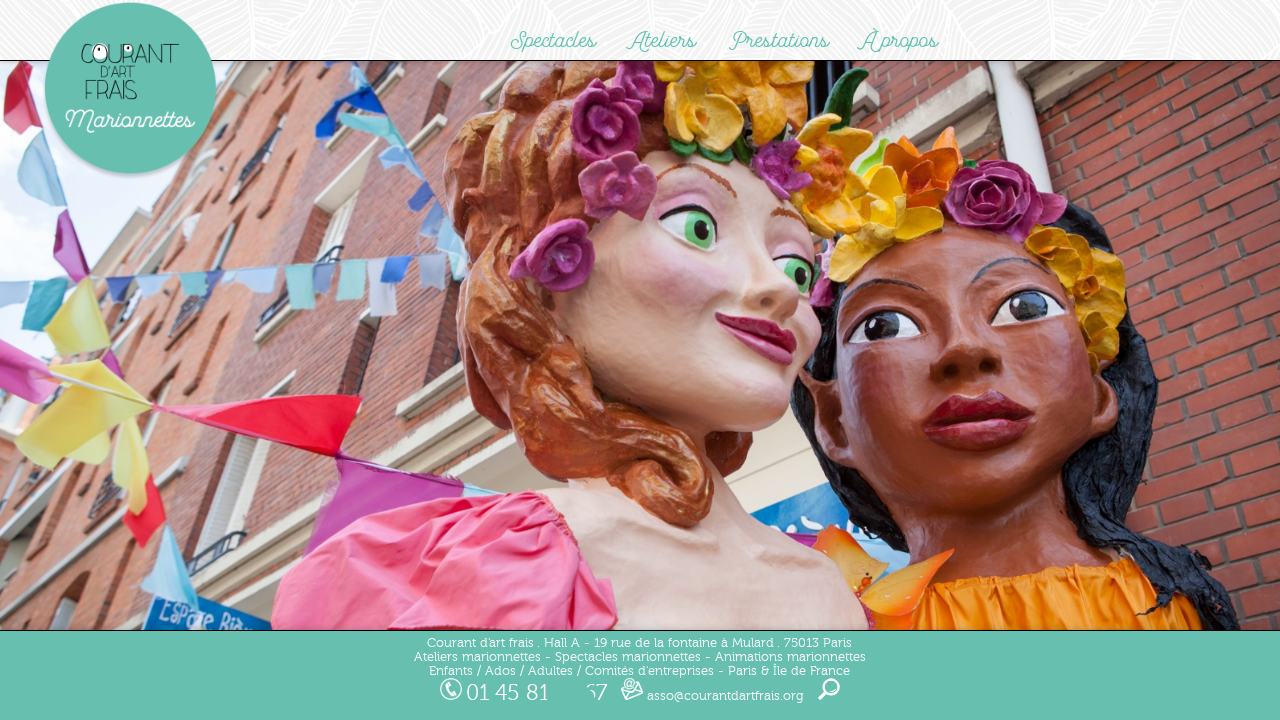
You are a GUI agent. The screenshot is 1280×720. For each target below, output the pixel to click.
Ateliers (663, 40)
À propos (900, 40)
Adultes (550, 671)
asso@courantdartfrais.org (712, 696)
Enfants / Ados (472, 671)
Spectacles (553, 40)
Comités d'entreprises (649, 671)
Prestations (779, 40)
